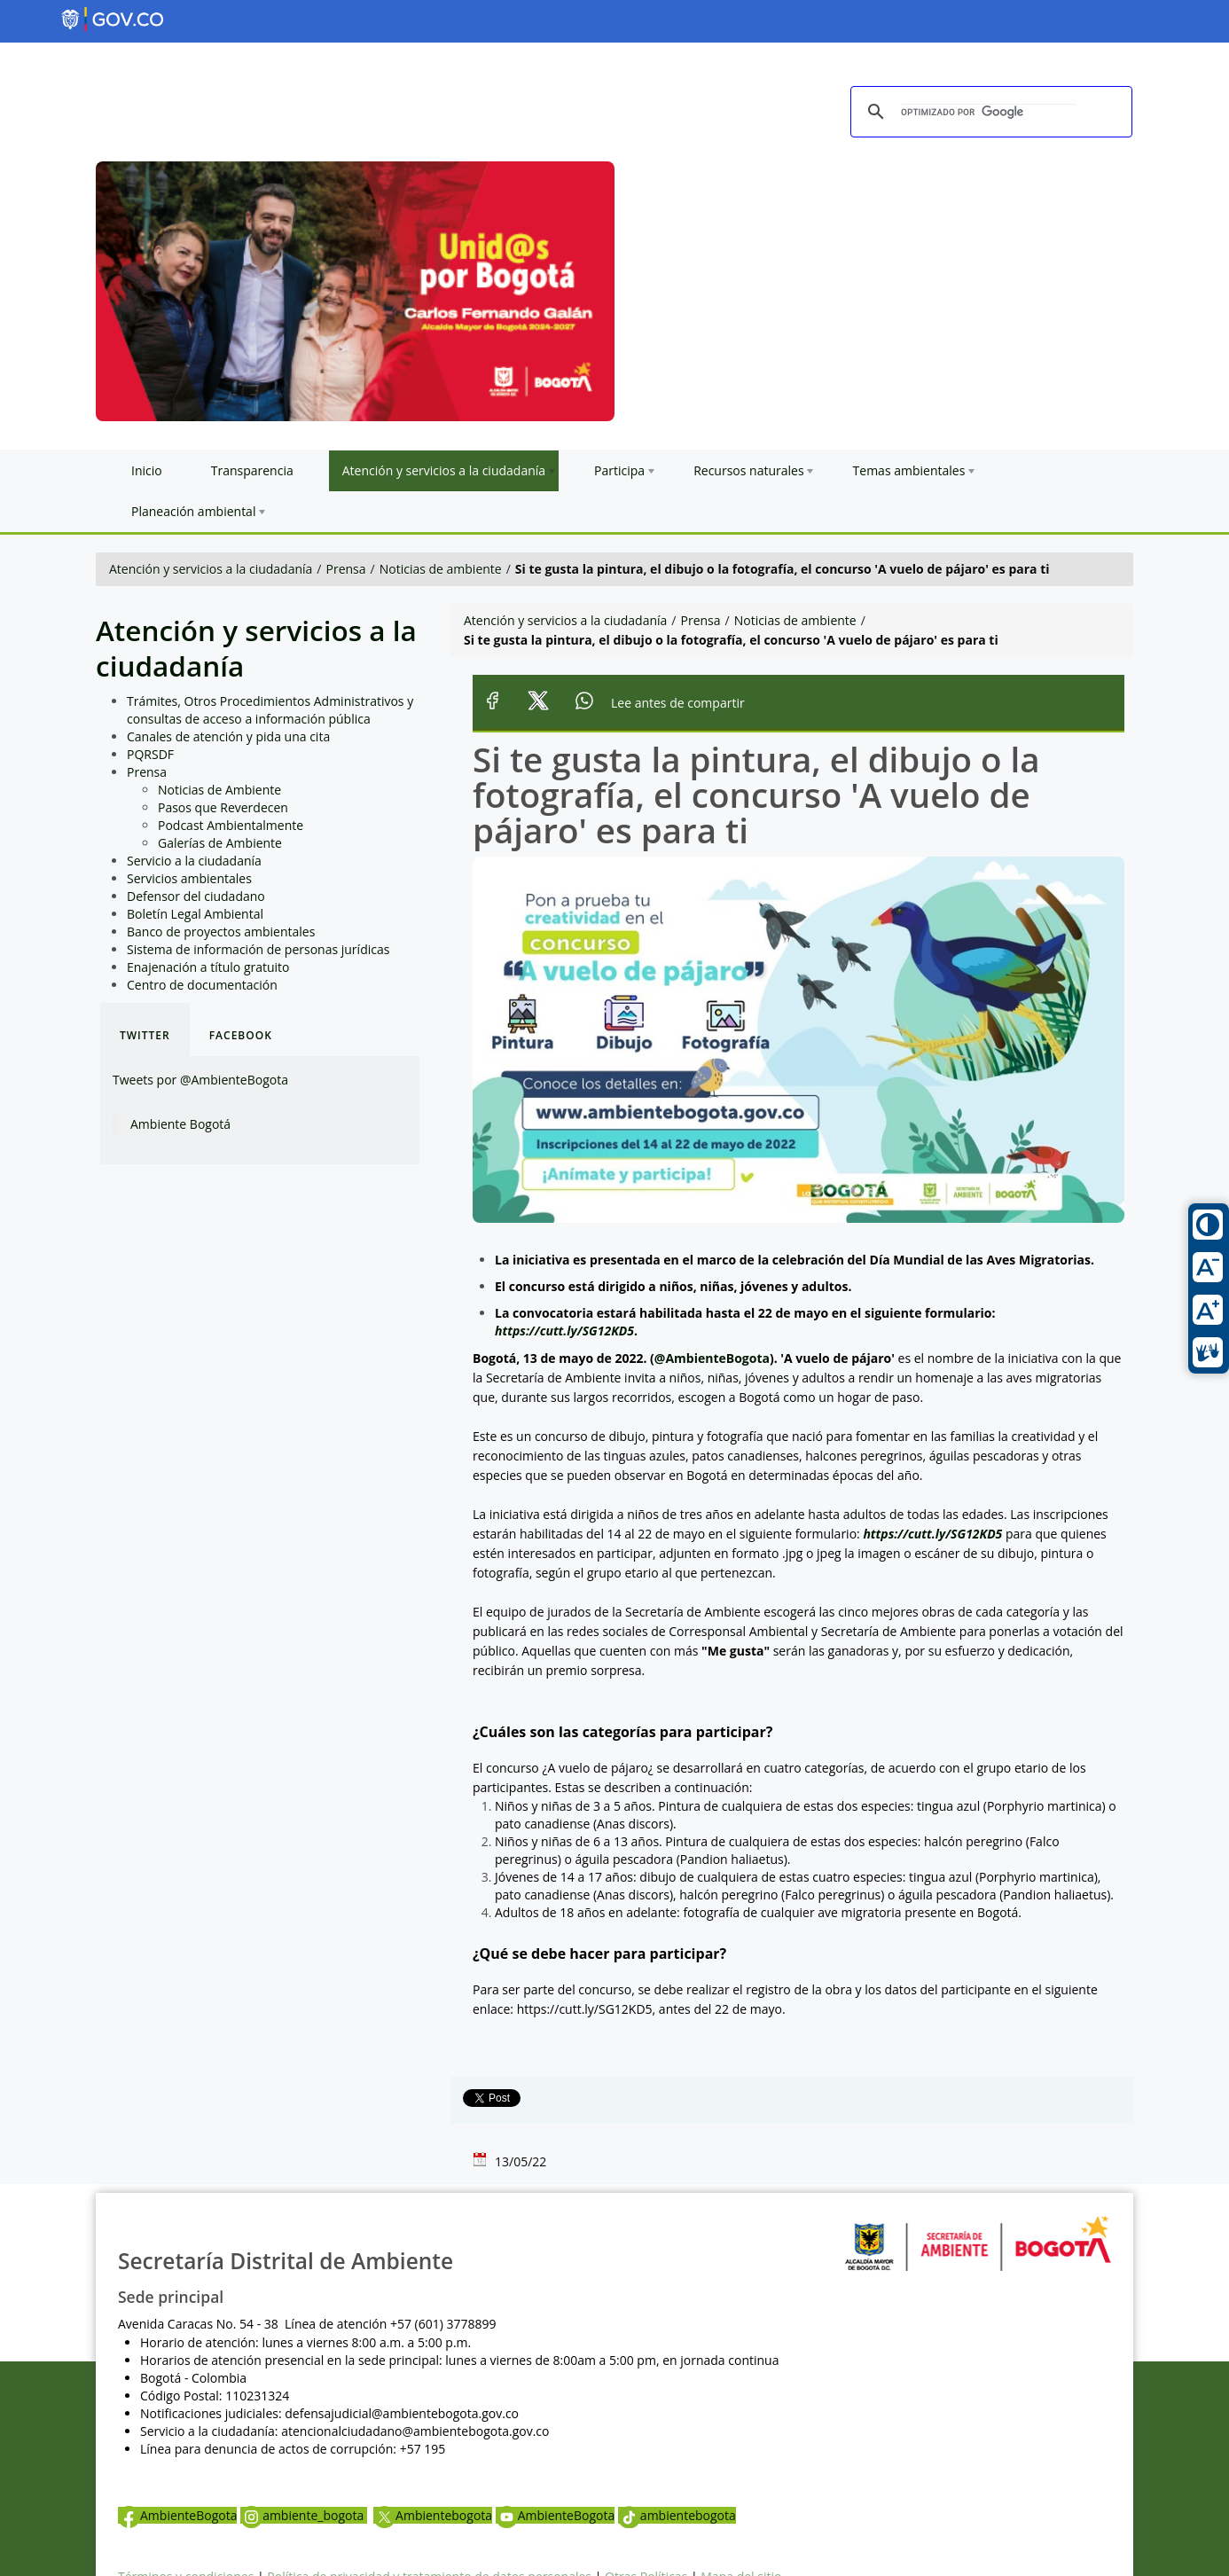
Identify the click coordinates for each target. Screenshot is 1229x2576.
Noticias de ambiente (441, 568)
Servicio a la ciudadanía (194, 860)
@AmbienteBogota (712, 1358)
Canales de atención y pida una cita (228, 736)
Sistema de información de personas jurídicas (258, 949)
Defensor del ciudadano (196, 896)
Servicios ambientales (189, 878)
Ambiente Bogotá (180, 1124)
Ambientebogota (432, 2515)
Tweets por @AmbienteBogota (200, 1079)
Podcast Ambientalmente (230, 825)
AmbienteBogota (177, 2515)
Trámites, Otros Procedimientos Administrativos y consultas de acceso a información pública (270, 710)
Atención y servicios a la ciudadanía (210, 568)
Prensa (346, 568)
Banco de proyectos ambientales (221, 931)
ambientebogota (677, 2515)
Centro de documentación (202, 984)
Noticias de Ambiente (219, 789)
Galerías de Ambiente (220, 842)
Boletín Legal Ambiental (195, 913)
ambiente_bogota (303, 2515)
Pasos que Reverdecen (223, 807)
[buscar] (988, 112)
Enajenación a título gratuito (208, 967)
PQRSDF (150, 754)
